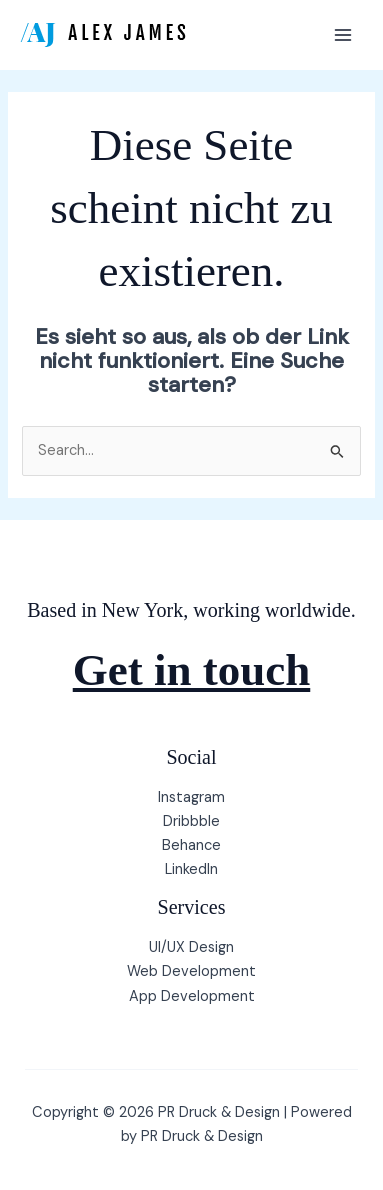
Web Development (191, 971)
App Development (192, 996)
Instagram (191, 797)
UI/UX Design (191, 947)
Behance (191, 845)
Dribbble (191, 821)
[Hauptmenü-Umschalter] (343, 35)
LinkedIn (191, 869)
